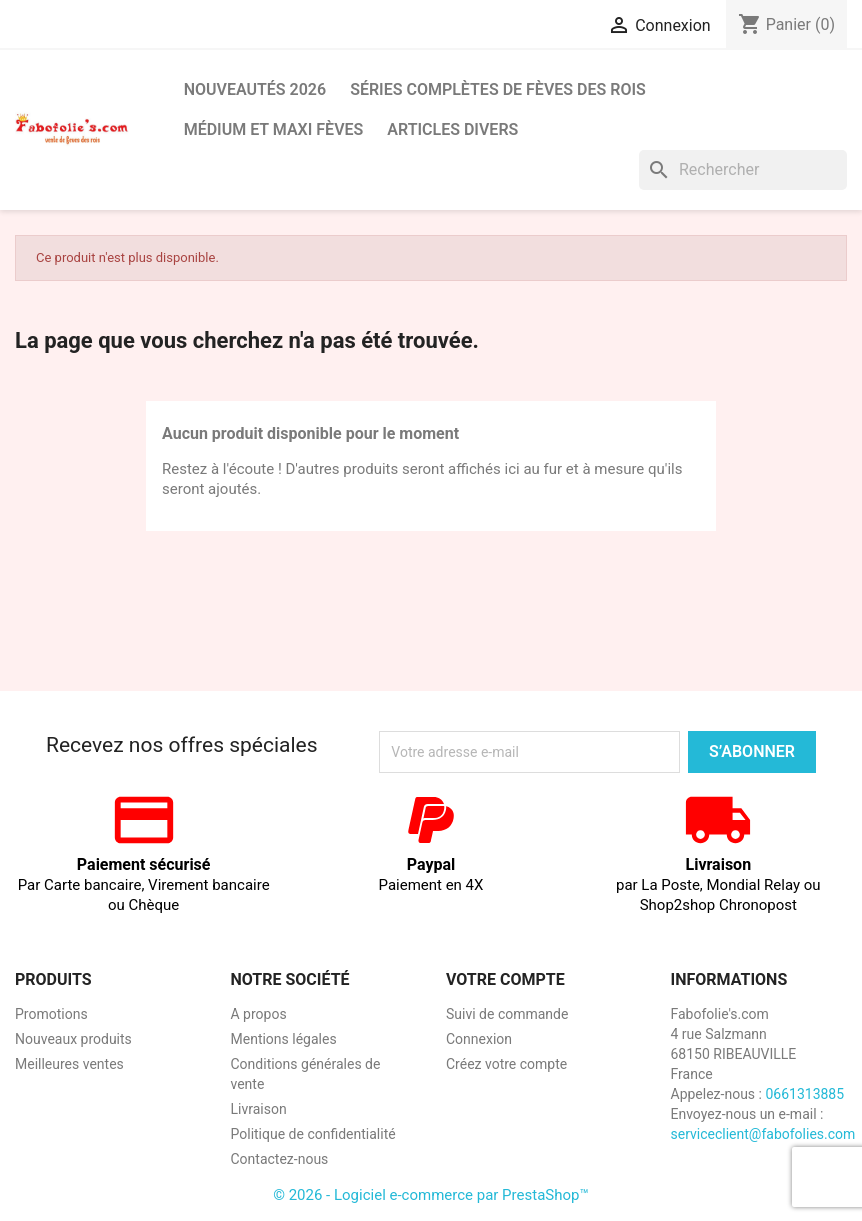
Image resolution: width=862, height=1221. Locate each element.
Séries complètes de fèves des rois (498, 89)
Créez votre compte (506, 1064)
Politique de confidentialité (313, 1134)
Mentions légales (284, 1039)
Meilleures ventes (69, 1064)
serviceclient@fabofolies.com (763, 1134)
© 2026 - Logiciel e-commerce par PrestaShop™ (431, 1195)
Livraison (259, 1109)
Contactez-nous (280, 1159)
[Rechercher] (743, 170)
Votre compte (505, 979)
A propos (259, 1014)
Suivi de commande (507, 1014)
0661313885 (804, 1094)
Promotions (51, 1014)
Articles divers (452, 129)
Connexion (479, 1039)
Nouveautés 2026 (255, 89)
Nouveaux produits (73, 1039)
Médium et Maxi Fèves (274, 129)
